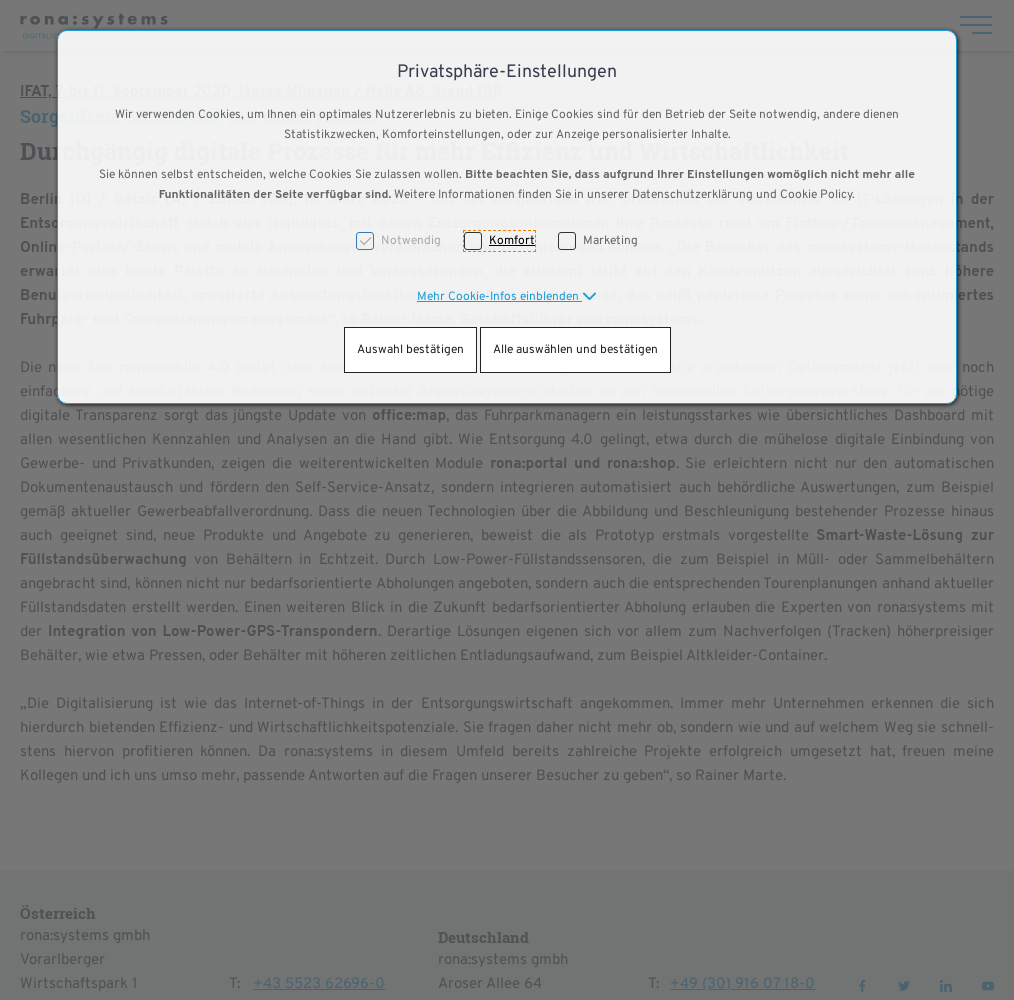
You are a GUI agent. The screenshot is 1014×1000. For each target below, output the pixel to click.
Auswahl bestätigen (410, 350)
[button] (507, 297)
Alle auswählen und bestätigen (575, 350)
